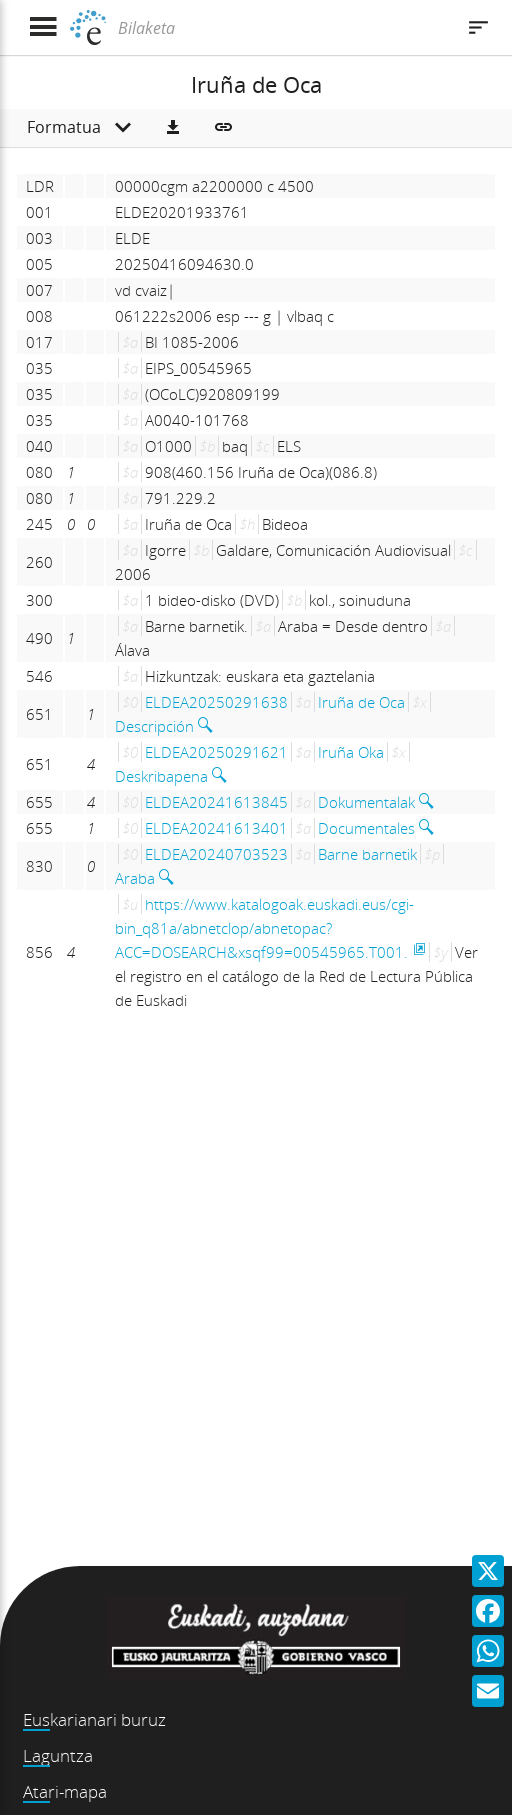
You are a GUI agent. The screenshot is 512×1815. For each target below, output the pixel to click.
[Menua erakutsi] (42, 27)
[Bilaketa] (283, 28)
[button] (173, 128)
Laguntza (58, 1755)
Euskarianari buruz (94, 1719)
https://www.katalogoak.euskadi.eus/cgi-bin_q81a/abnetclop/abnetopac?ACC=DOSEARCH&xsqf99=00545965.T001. (264, 928)
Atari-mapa (65, 1791)
